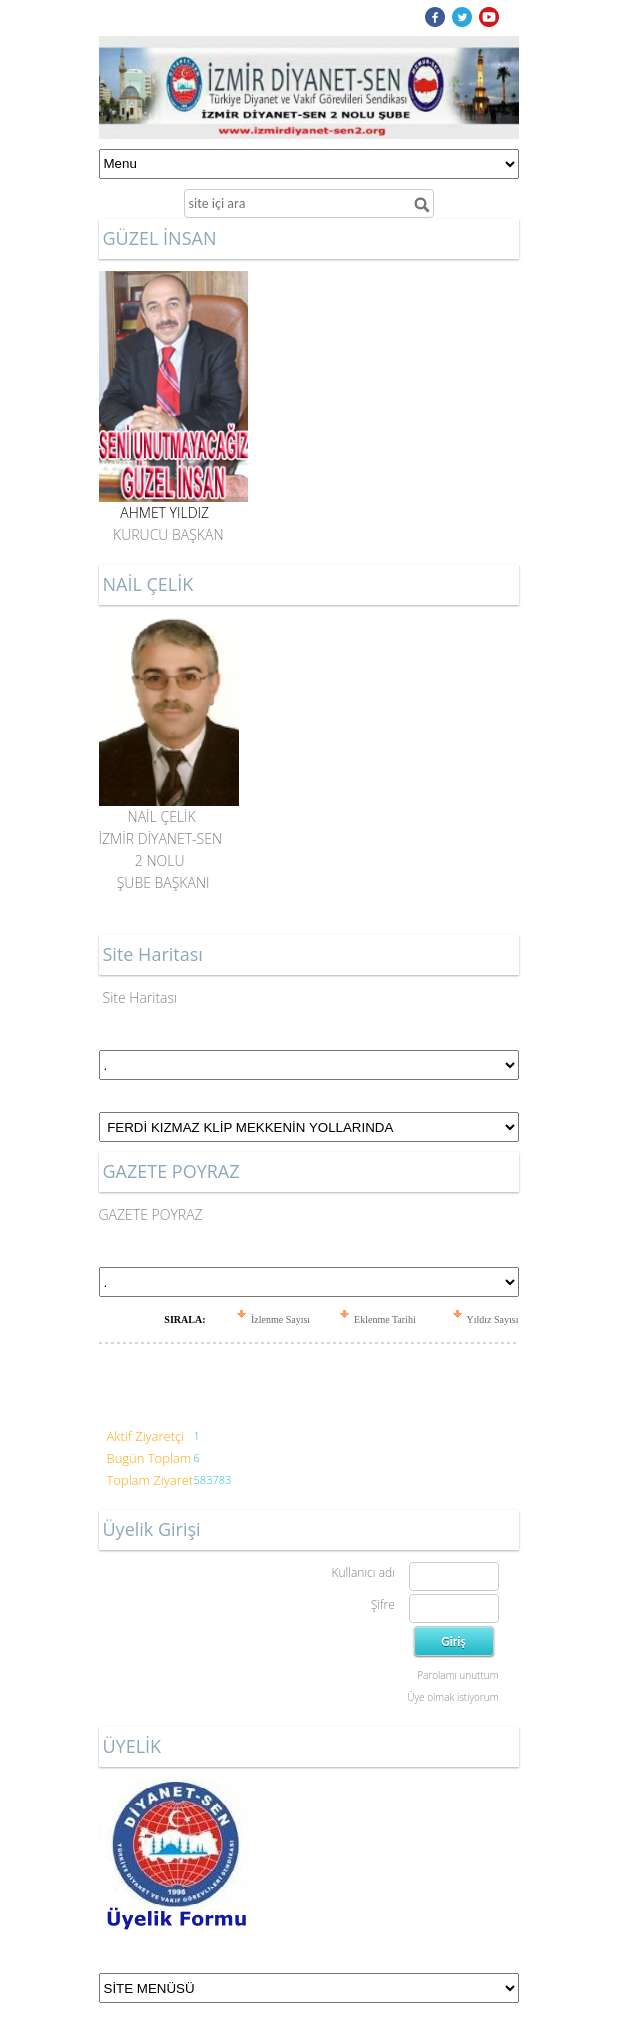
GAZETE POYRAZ (151, 1214)
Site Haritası (140, 997)
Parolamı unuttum (457, 1675)
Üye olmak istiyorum (452, 1697)
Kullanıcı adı (362, 1572)
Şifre (383, 1604)
